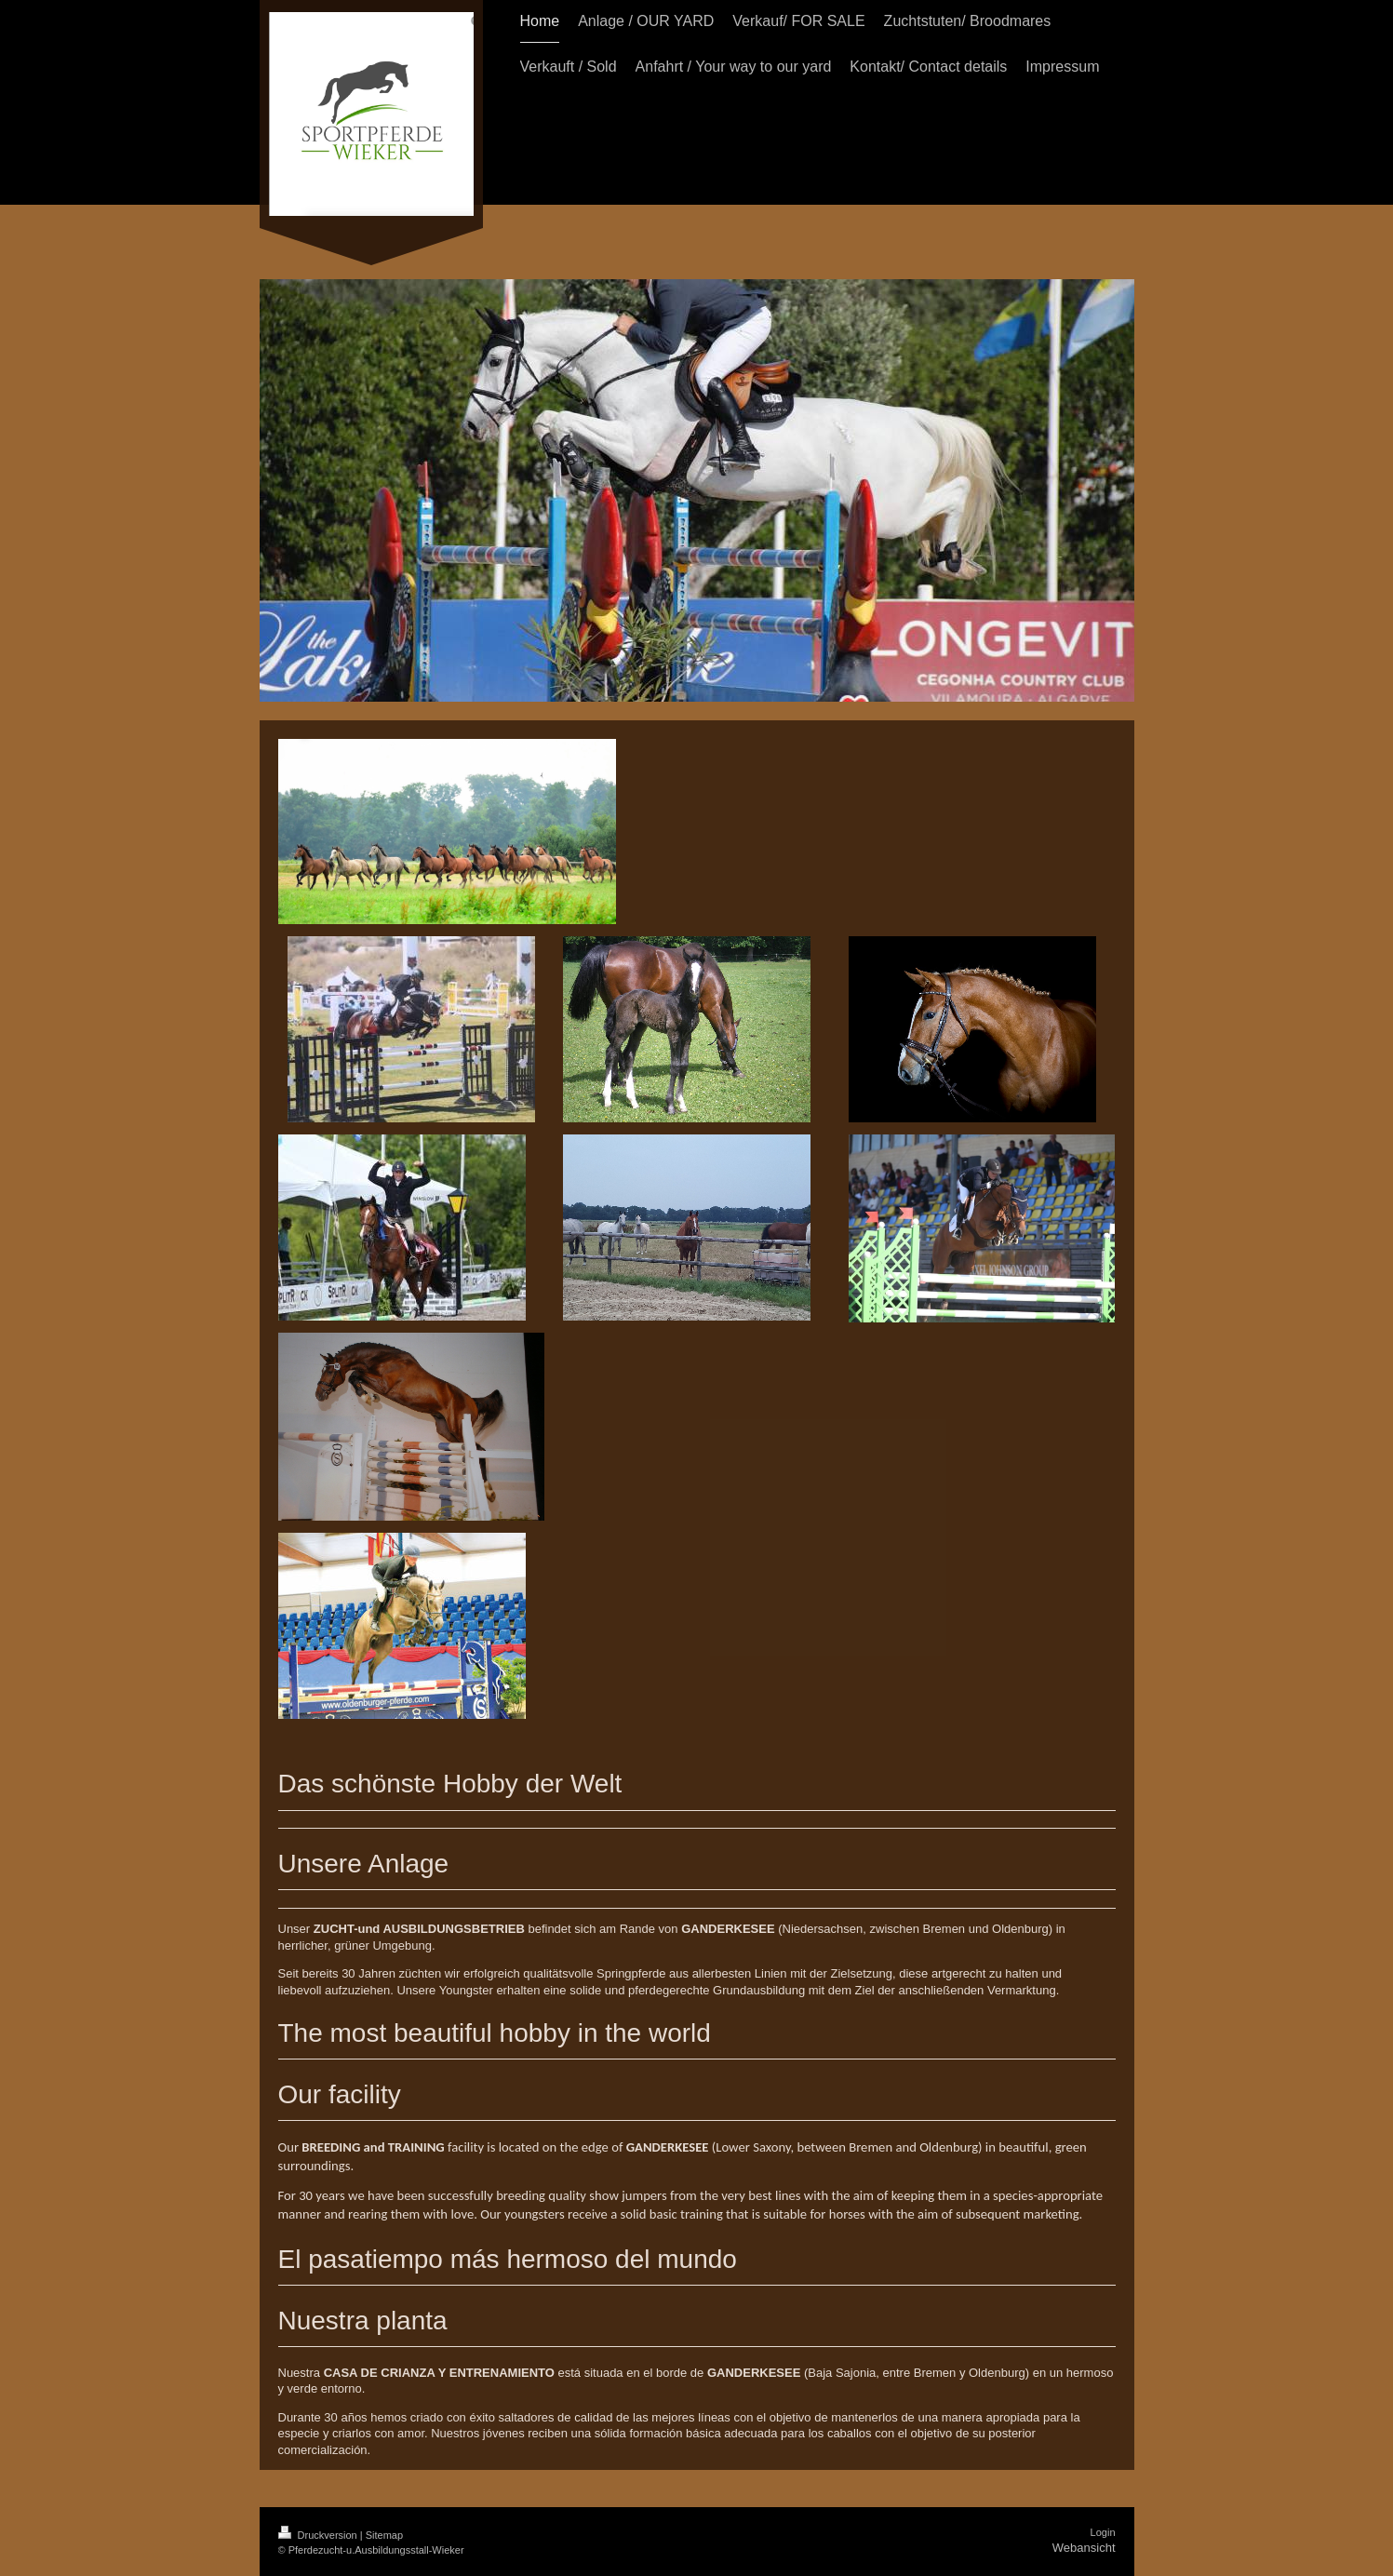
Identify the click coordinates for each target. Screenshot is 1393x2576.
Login (1103, 2532)
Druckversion (319, 2535)
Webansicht (1084, 2548)
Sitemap (384, 2535)
